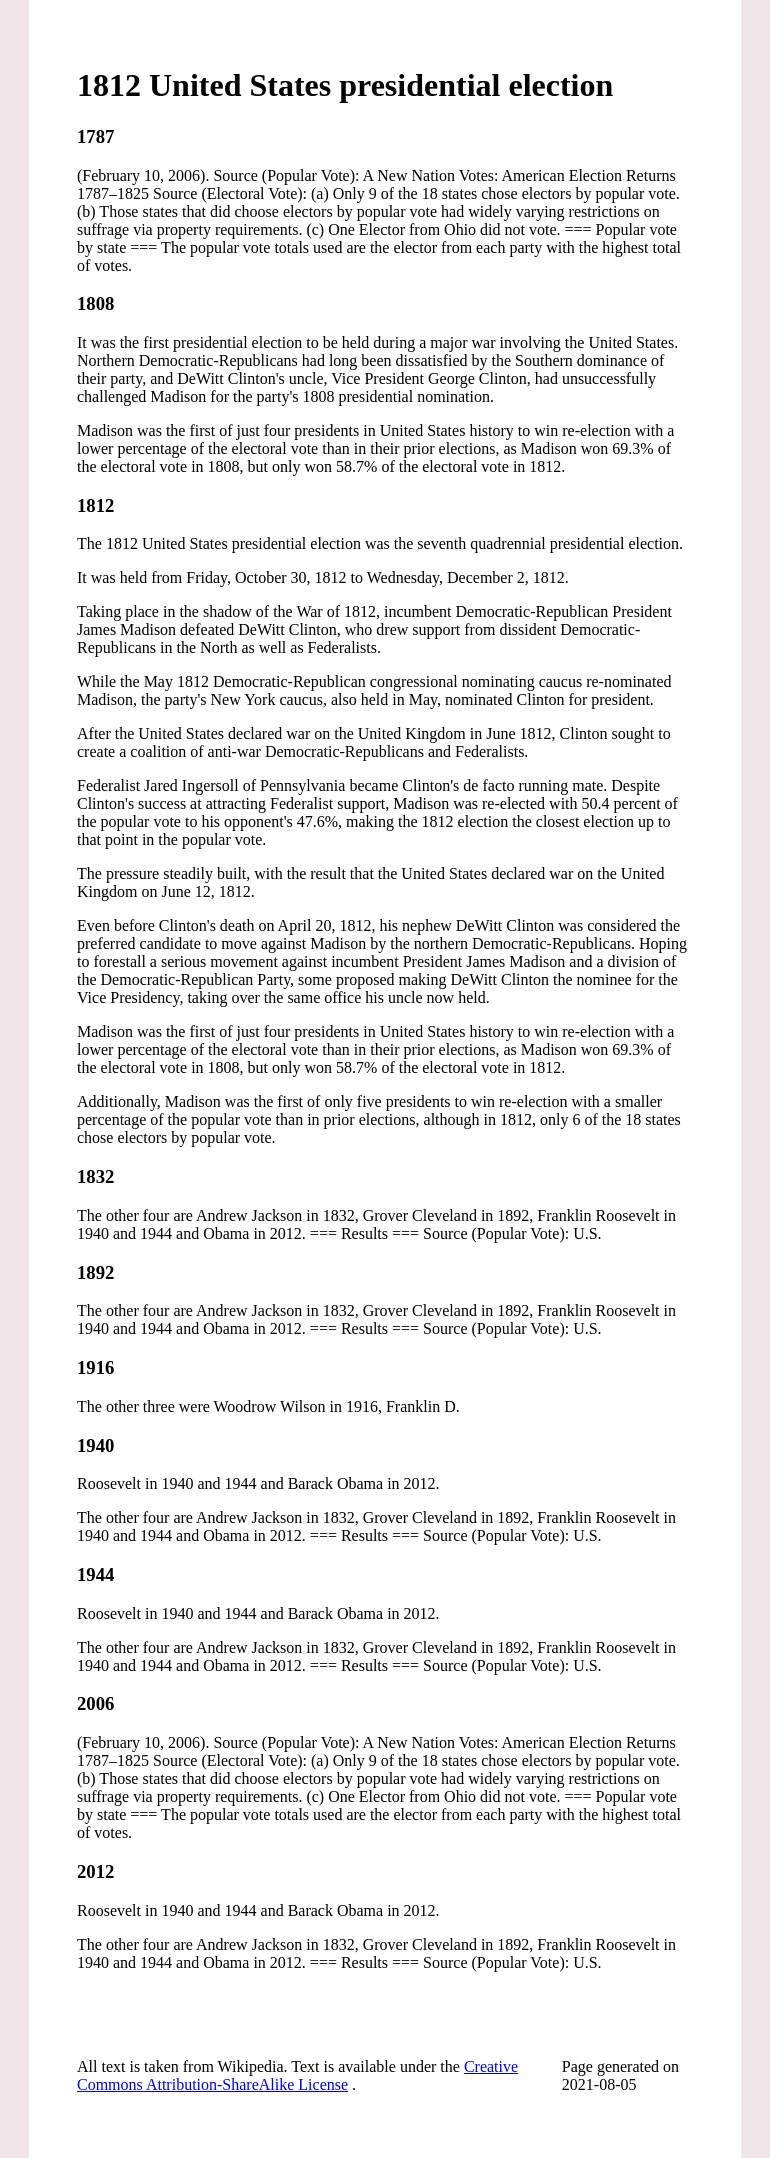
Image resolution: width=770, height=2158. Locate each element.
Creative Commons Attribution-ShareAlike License (297, 2075)
